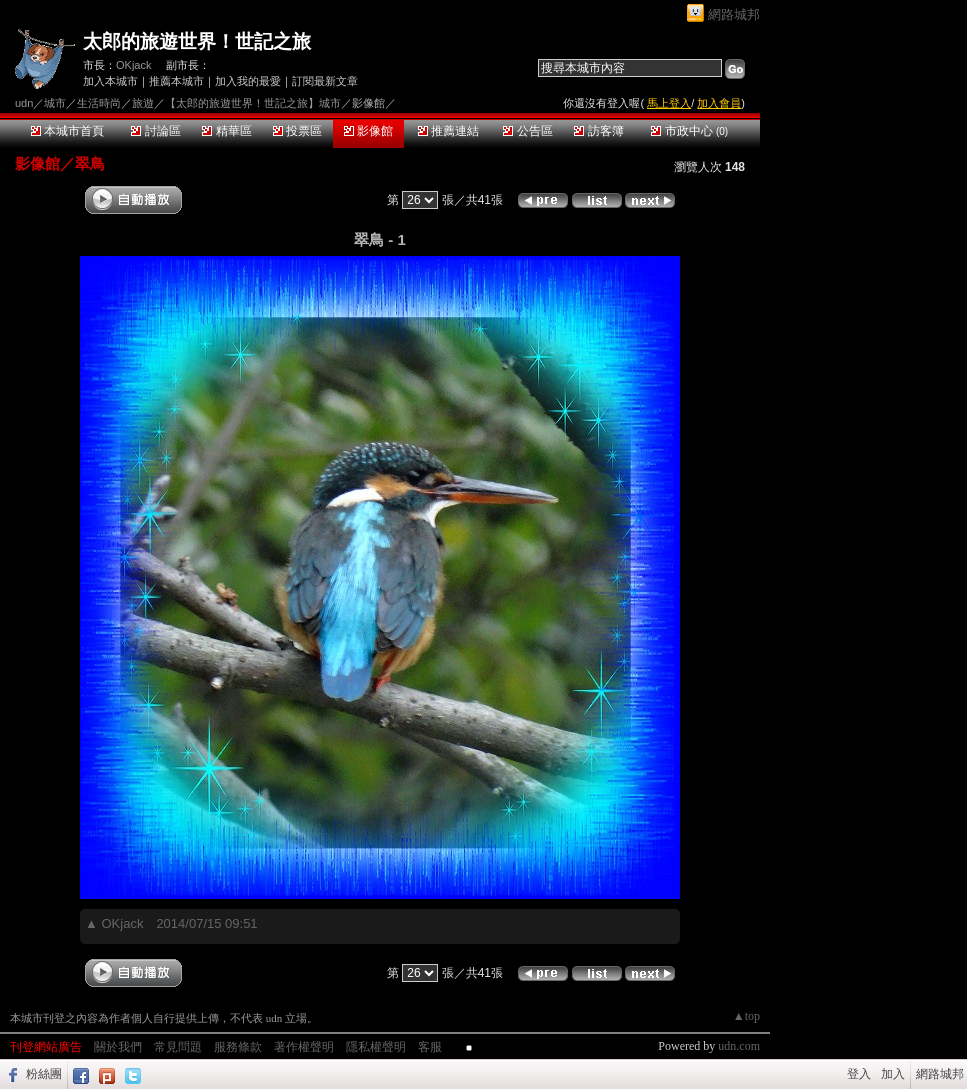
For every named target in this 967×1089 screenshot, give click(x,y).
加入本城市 (110, 81)
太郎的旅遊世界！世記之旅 (197, 41)
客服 (430, 1047)
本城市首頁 (67, 131)
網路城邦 (734, 14)
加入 (893, 1074)
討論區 (155, 131)
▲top (746, 1016)
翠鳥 (90, 163)
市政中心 (689, 131)
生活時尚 (99, 103)
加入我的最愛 (248, 81)
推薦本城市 (176, 81)
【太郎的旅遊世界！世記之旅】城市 (253, 103)
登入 (859, 1074)
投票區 (297, 131)
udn (24, 103)
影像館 (368, 131)
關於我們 (118, 1047)
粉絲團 (44, 1074)
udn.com (739, 1046)
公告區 (527, 131)
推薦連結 (448, 131)
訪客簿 (598, 131)
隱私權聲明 (376, 1047)
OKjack (133, 65)
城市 (55, 103)
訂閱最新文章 (325, 81)
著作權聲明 (304, 1047)
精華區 (226, 131)
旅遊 (143, 103)
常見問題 (178, 1047)
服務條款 (238, 1047)
